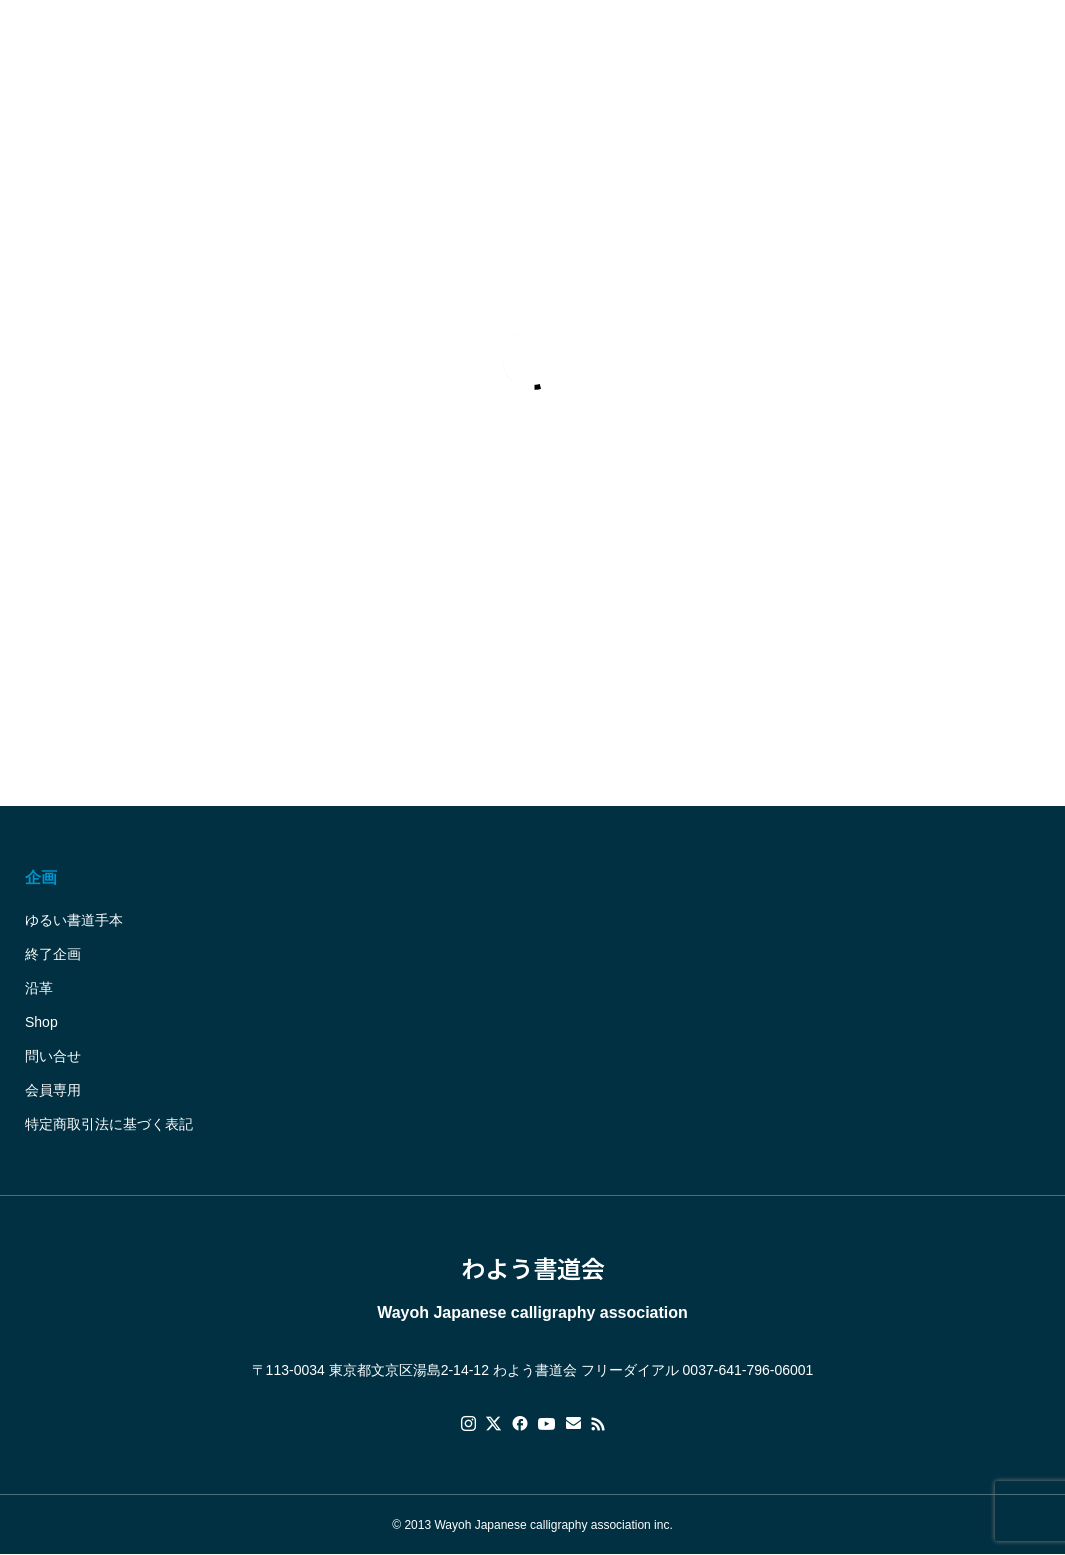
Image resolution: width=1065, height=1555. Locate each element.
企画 (41, 877)
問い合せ (53, 1056)
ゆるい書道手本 (74, 920)
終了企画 (53, 954)
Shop (41, 1022)
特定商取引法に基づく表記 (109, 1124)
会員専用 (53, 1090)
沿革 (39, 988)
